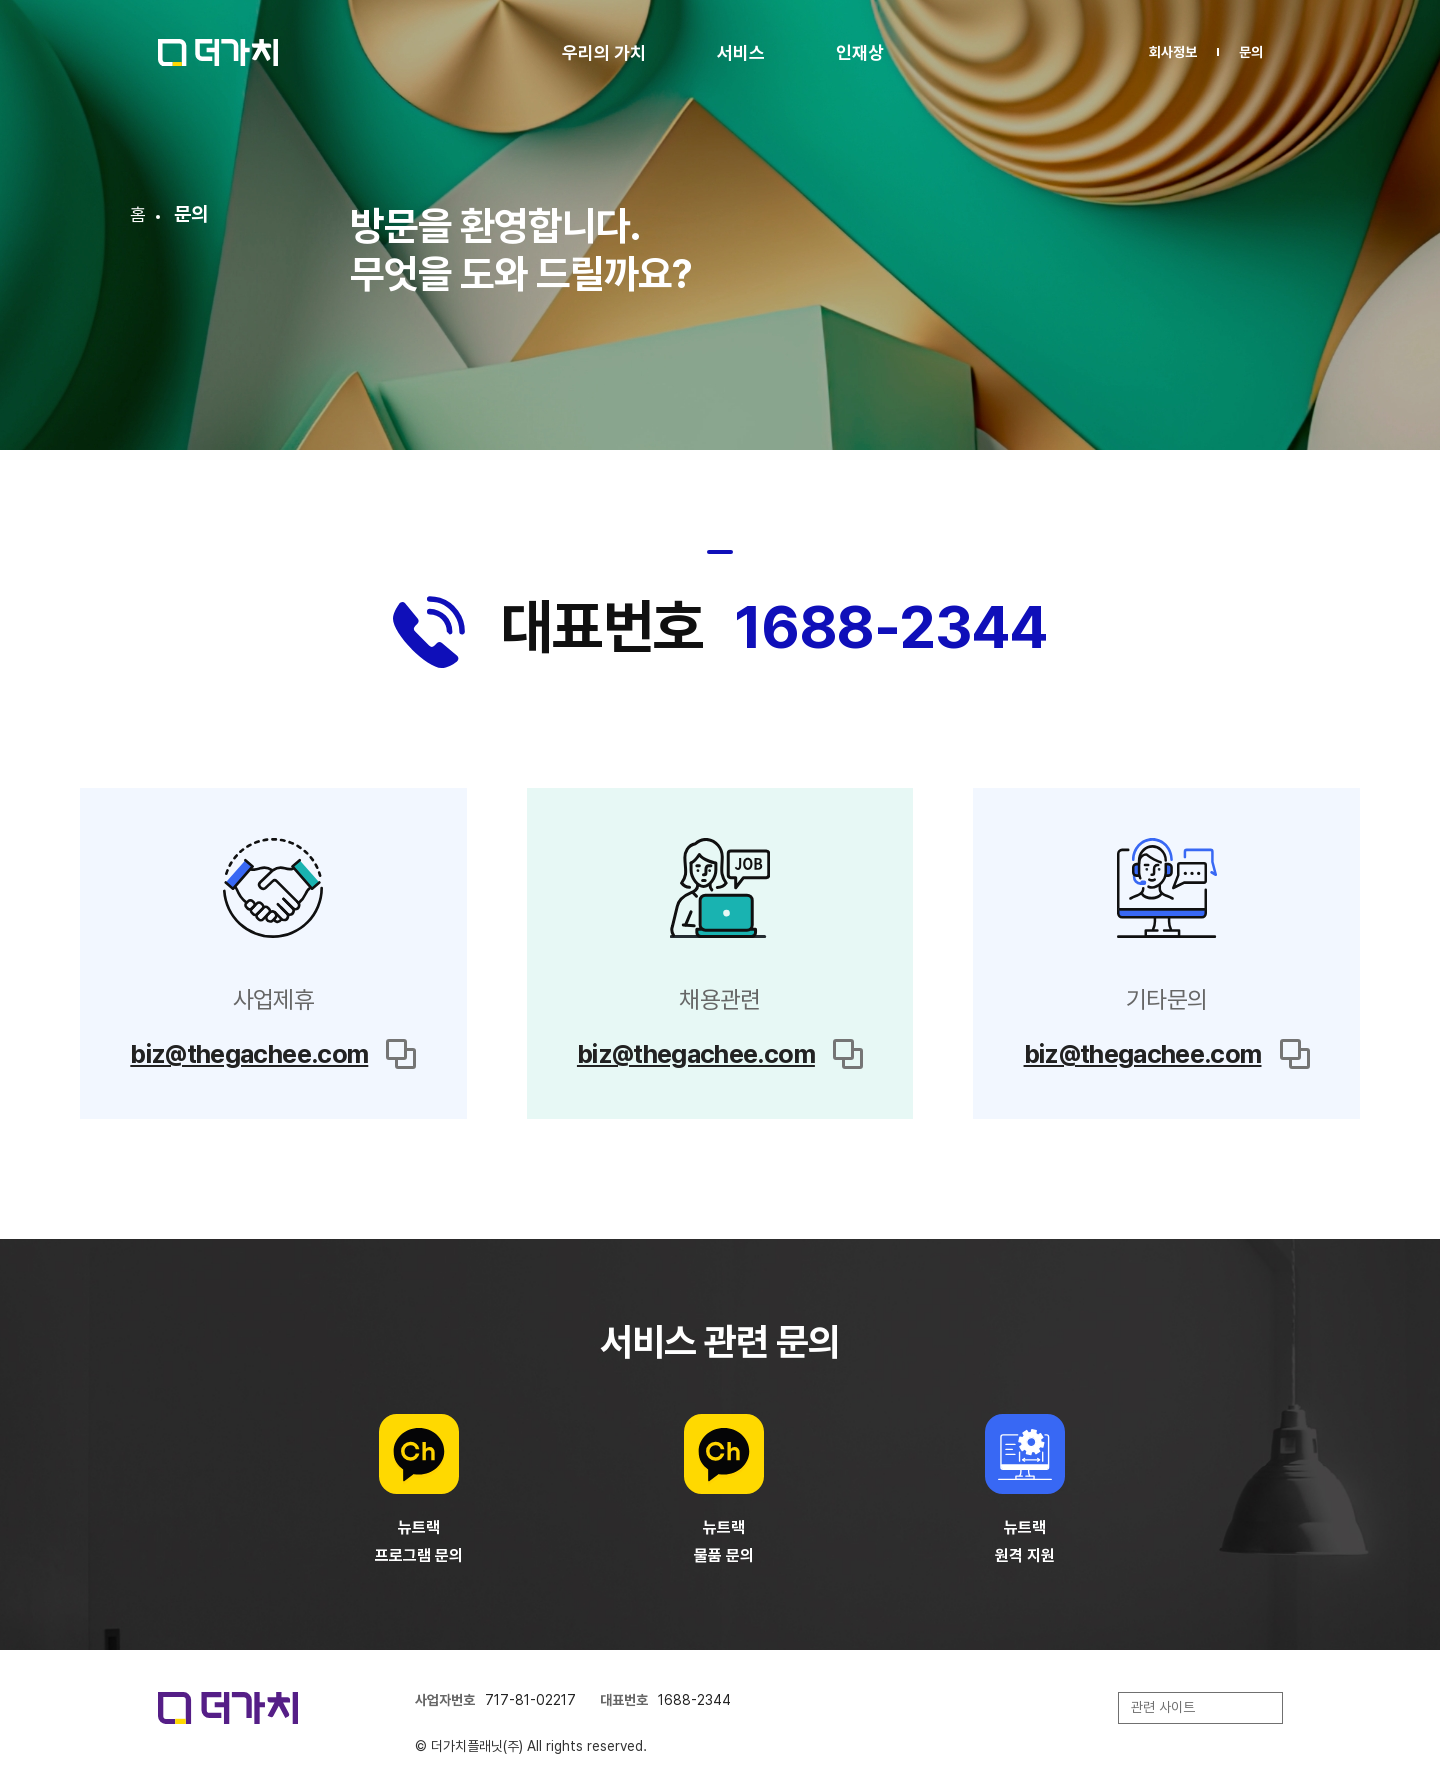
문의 (1251, 52)
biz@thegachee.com (249, 1053)
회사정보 (1173, 52)
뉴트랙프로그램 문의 (419, 1541)
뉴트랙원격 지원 (1025, 1541)
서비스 (741, 52)
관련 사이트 (1163, 1707)
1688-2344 (890, 626)
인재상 (860, 52)
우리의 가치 (604, 52)
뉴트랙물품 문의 (724, 1541)
